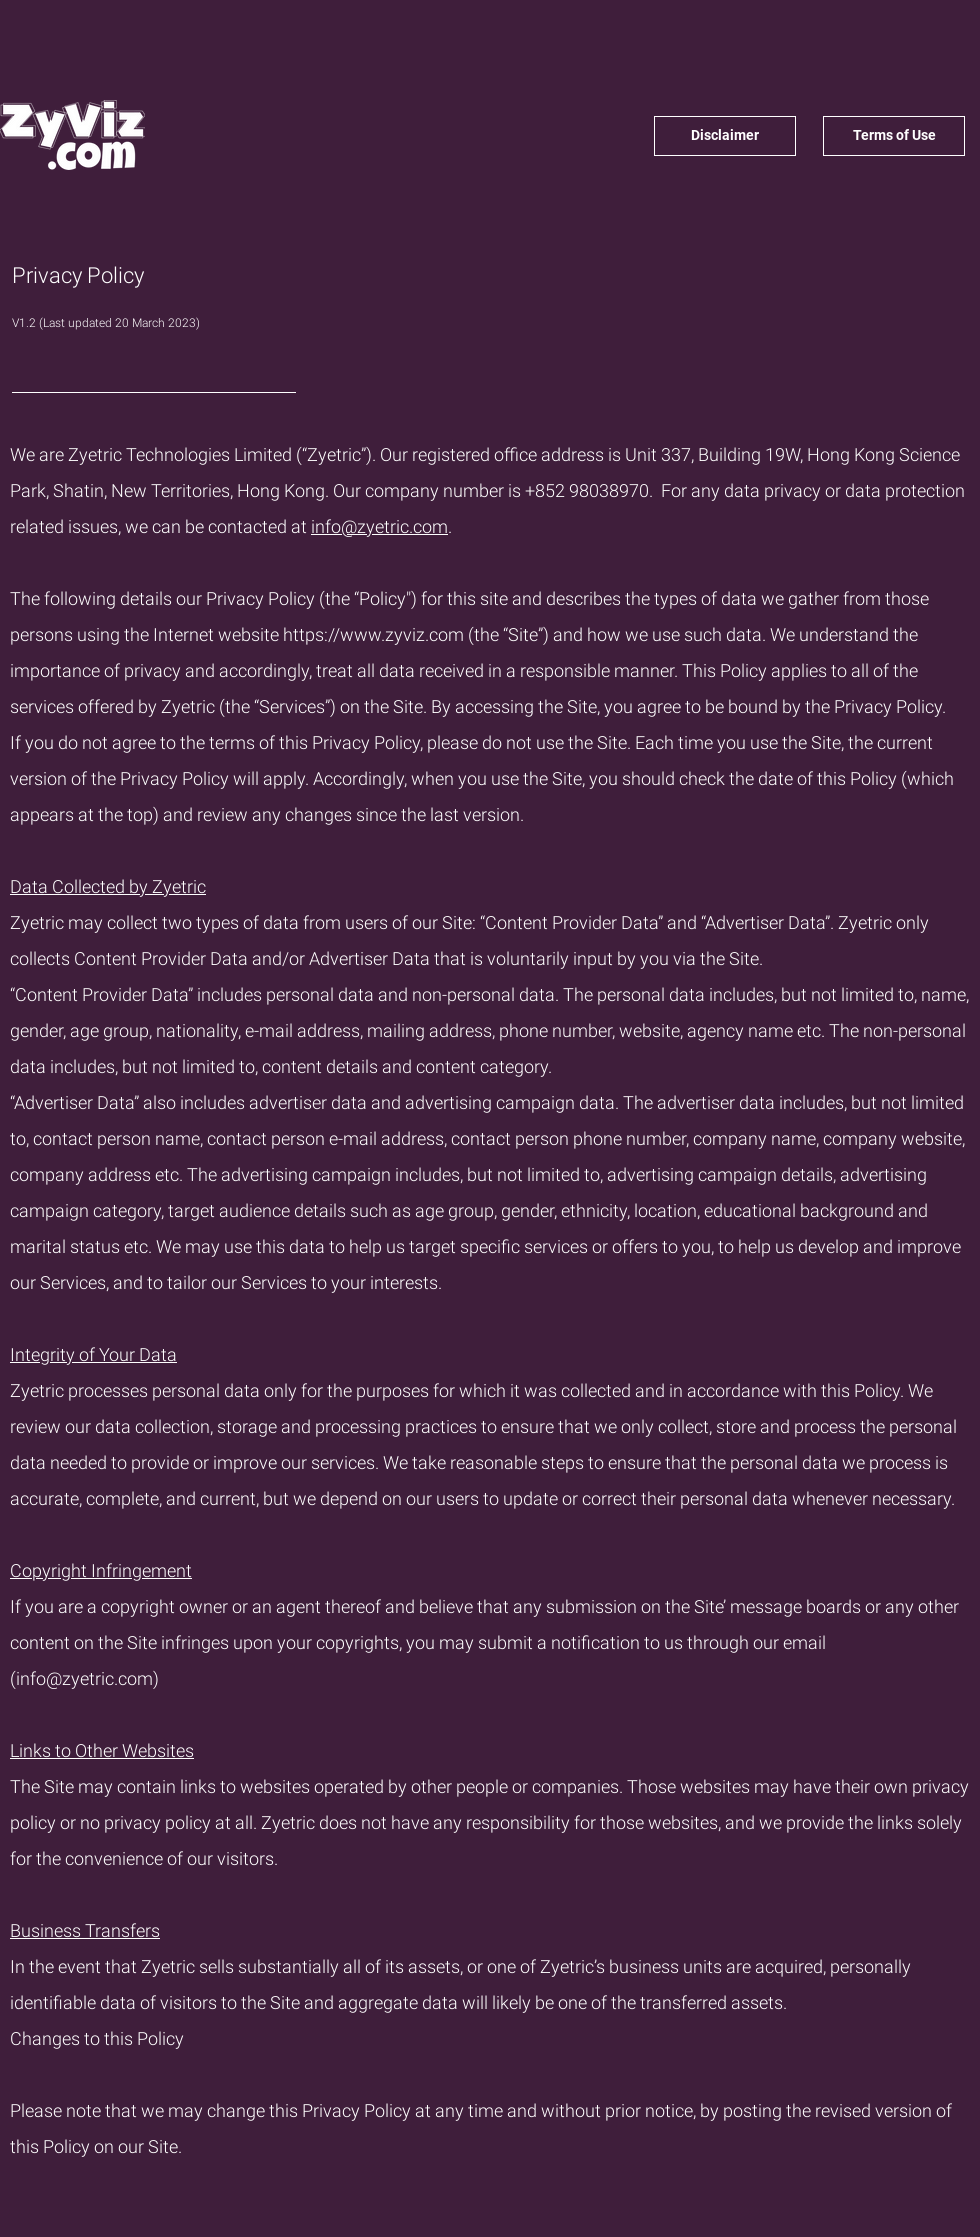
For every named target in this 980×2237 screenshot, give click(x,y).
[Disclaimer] (725, 136)
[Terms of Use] (894, 136)
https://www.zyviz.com (373, 634)
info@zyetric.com (379, 526)
